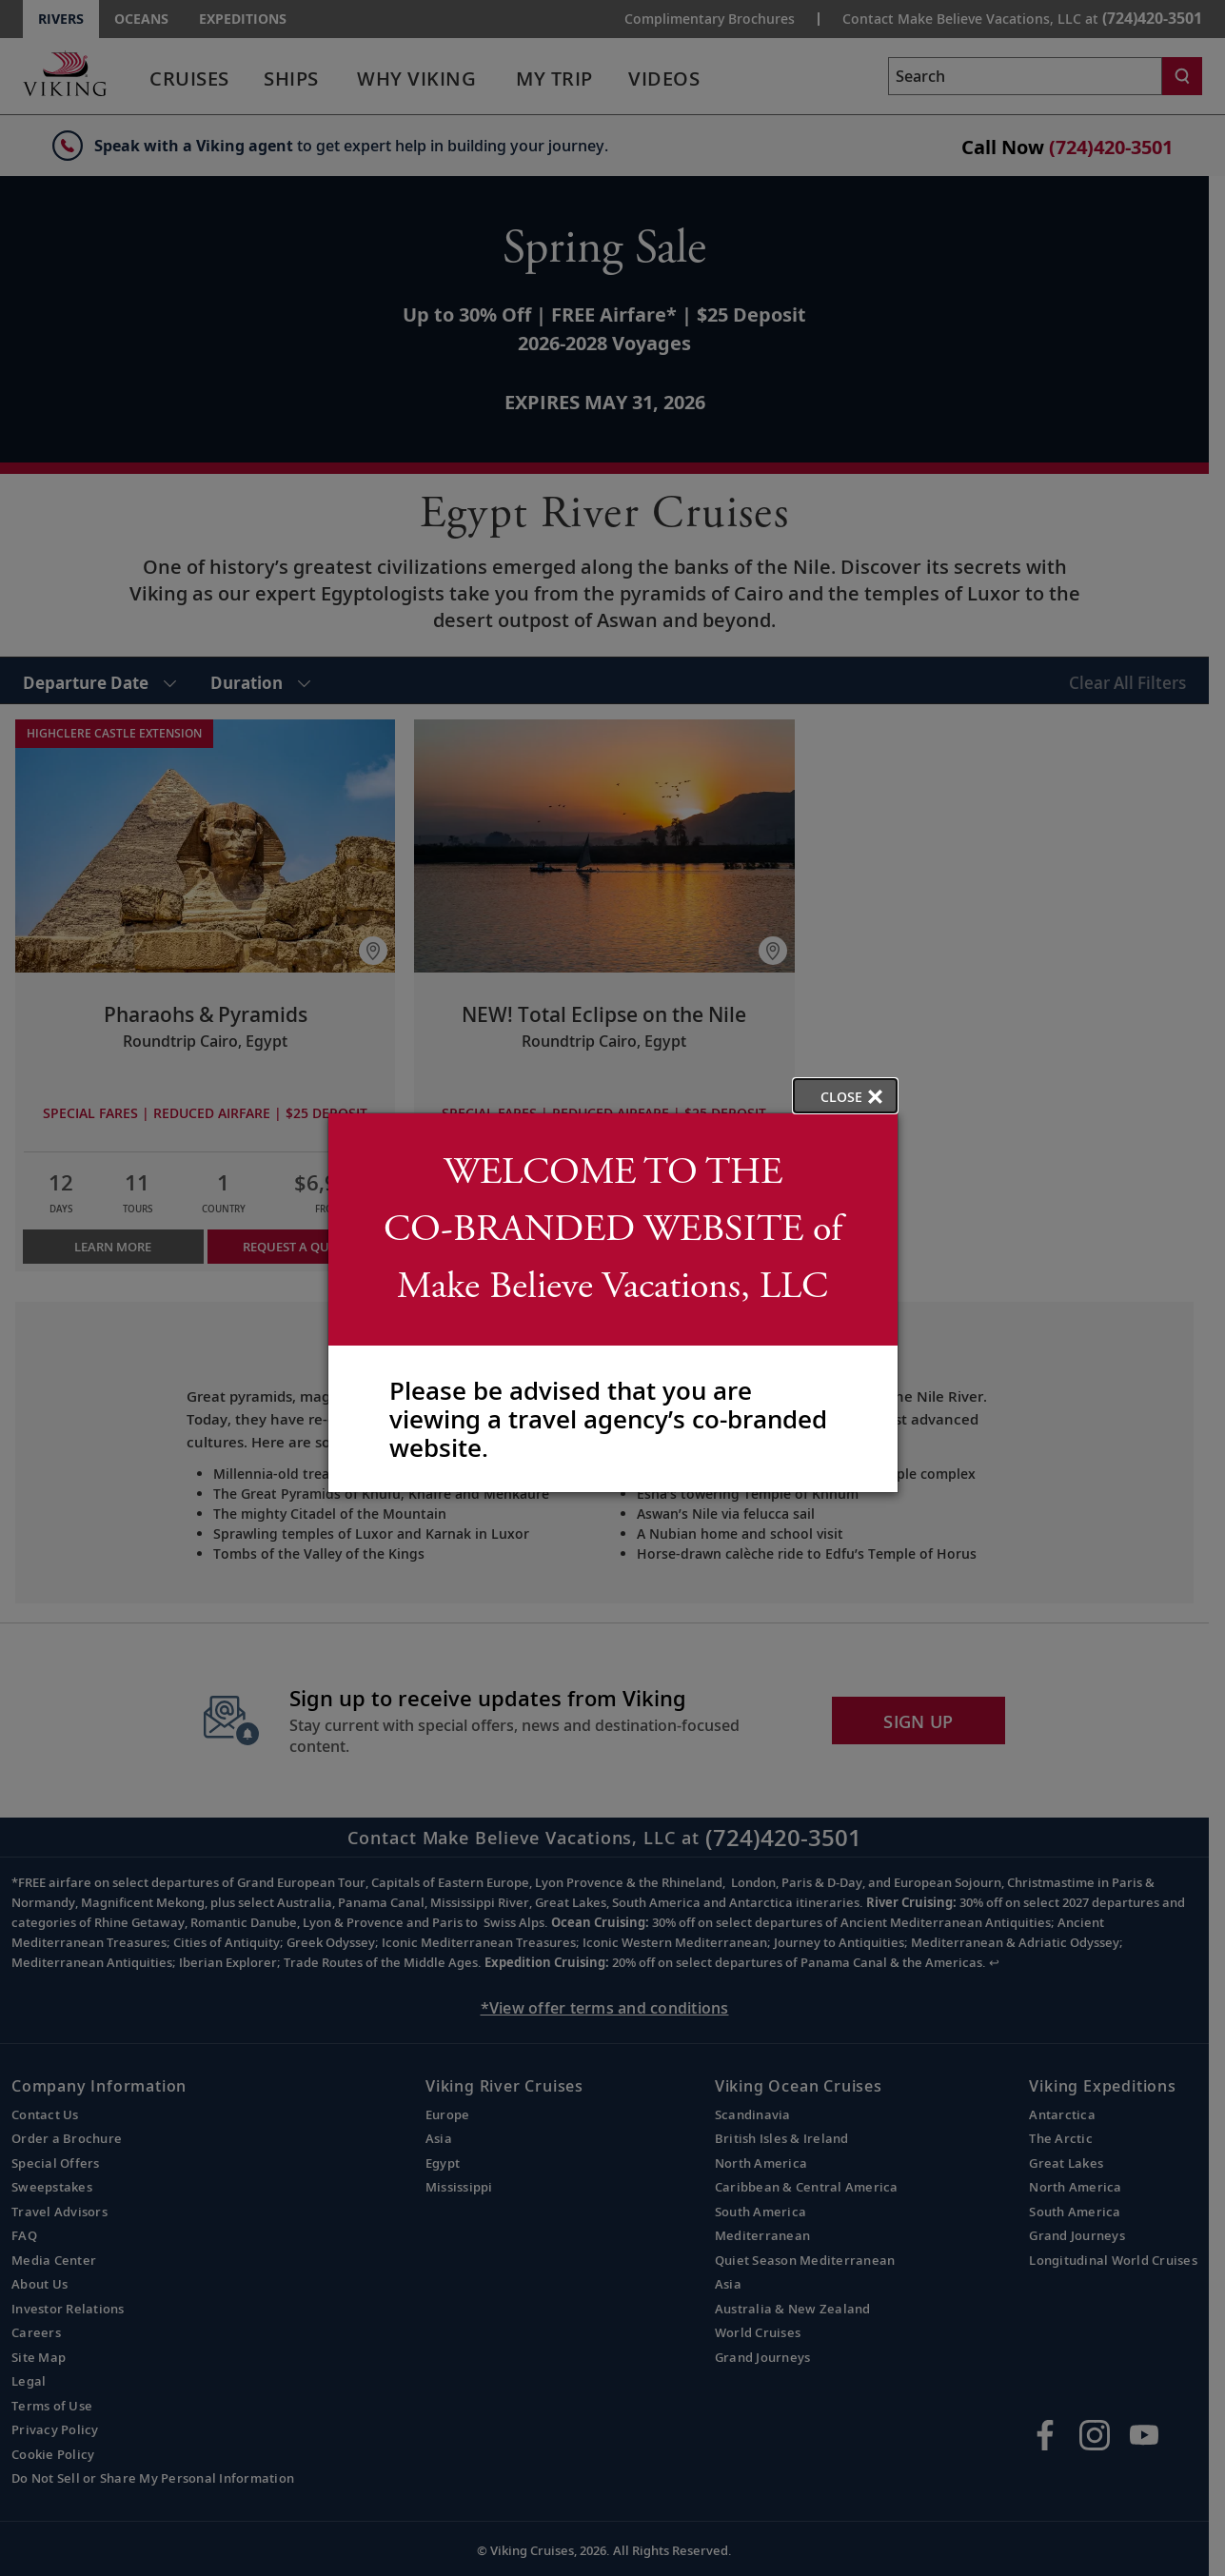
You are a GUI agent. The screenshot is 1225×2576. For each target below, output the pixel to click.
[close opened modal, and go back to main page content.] (845, 1095)
